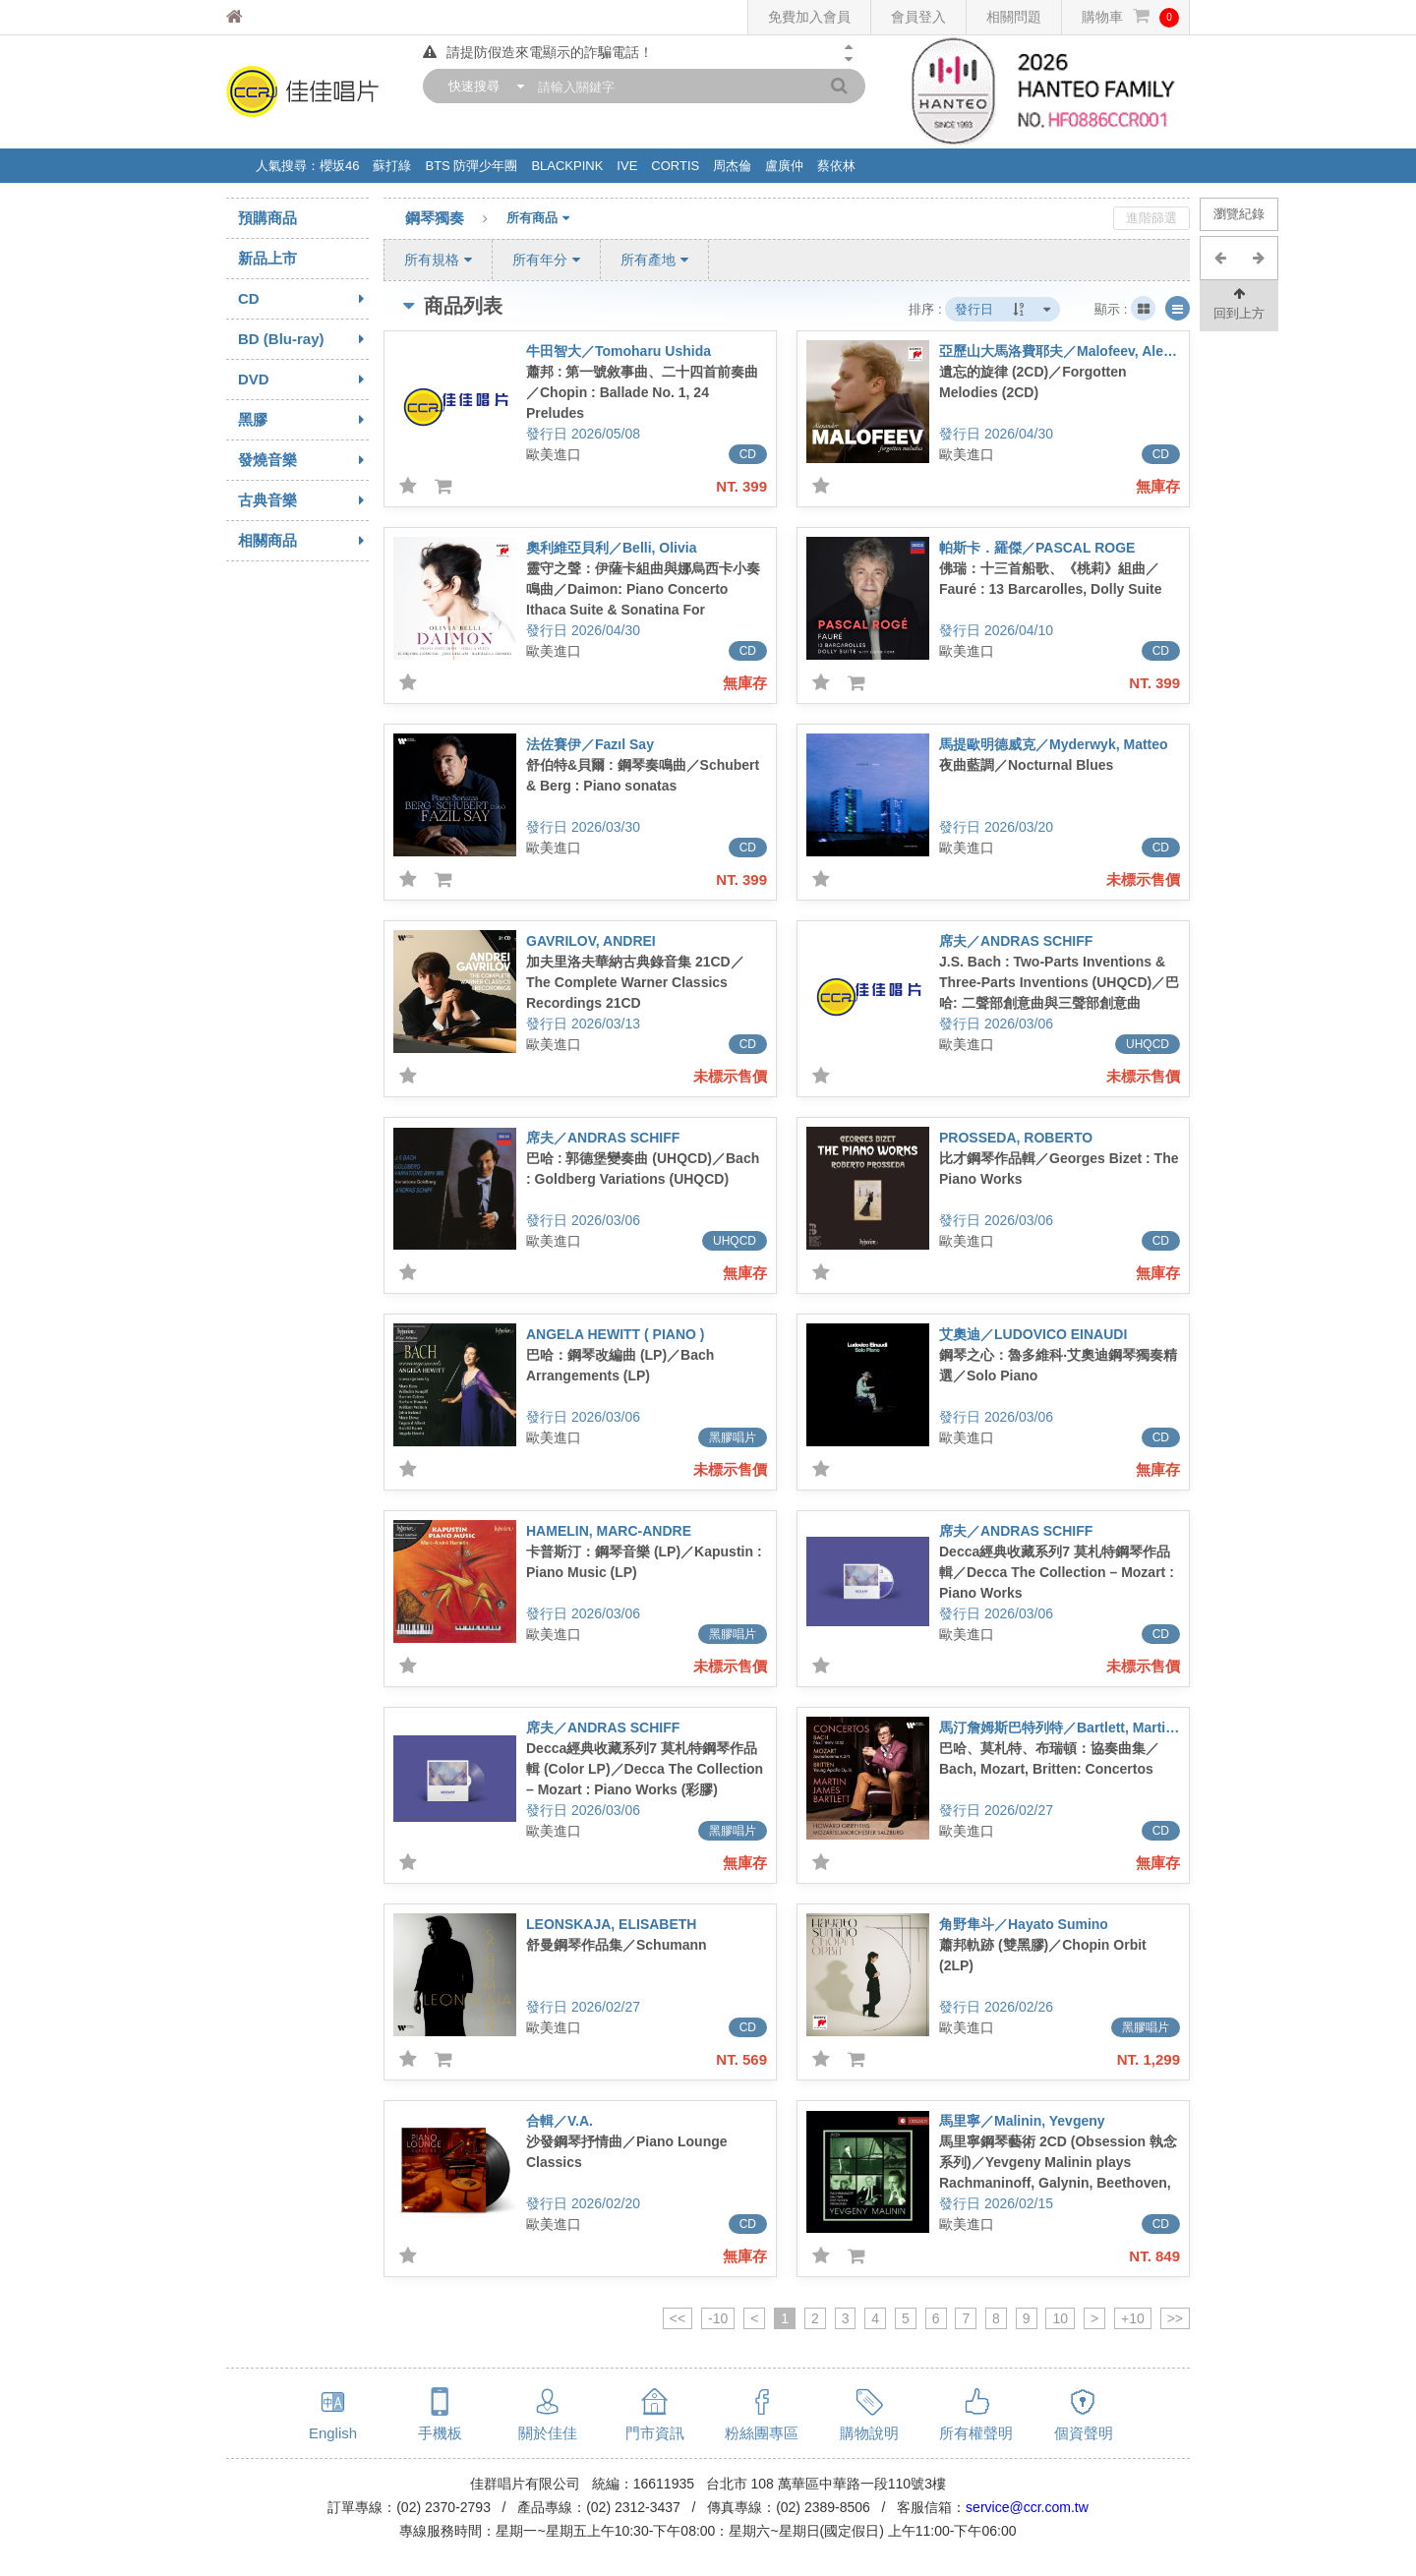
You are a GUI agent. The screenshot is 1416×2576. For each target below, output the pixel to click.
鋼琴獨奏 (455, 219)
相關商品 (303, 540)
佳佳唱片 (271, 17)
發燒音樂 (303, 460)
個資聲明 (1083, 2433)
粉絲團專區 (761, 2433)
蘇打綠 (392, 165)
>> (1175, 2318)
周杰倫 (732, 165)
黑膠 (303, 419)
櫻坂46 (339, 165)
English (333, 2433)
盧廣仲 (784, 165)
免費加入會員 (809, 17)
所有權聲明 (976, 2433)
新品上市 (267, 258)
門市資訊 (654, 2433)
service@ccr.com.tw (1027, 2507)
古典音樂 (303, 500)
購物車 (1130, 17)
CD (303, 299)
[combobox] (482, 86)
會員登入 (918, 17)
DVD (303, 379)
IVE (627, 165)
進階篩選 (1151, 217)
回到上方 (1239, 302)
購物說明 (869, 2433)
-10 (718, 2318)
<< (677, 2318)
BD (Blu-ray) (303, 339)
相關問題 (1013, 17)
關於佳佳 (547, 2433)
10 (1060, 2318)
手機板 (440, 2433)
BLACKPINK (567, 165)
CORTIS (675, 165)
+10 (1133, 2318)
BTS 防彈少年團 (471, 165)
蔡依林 (836, 165)
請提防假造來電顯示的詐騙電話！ (538, 52)
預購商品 (267, 217)
